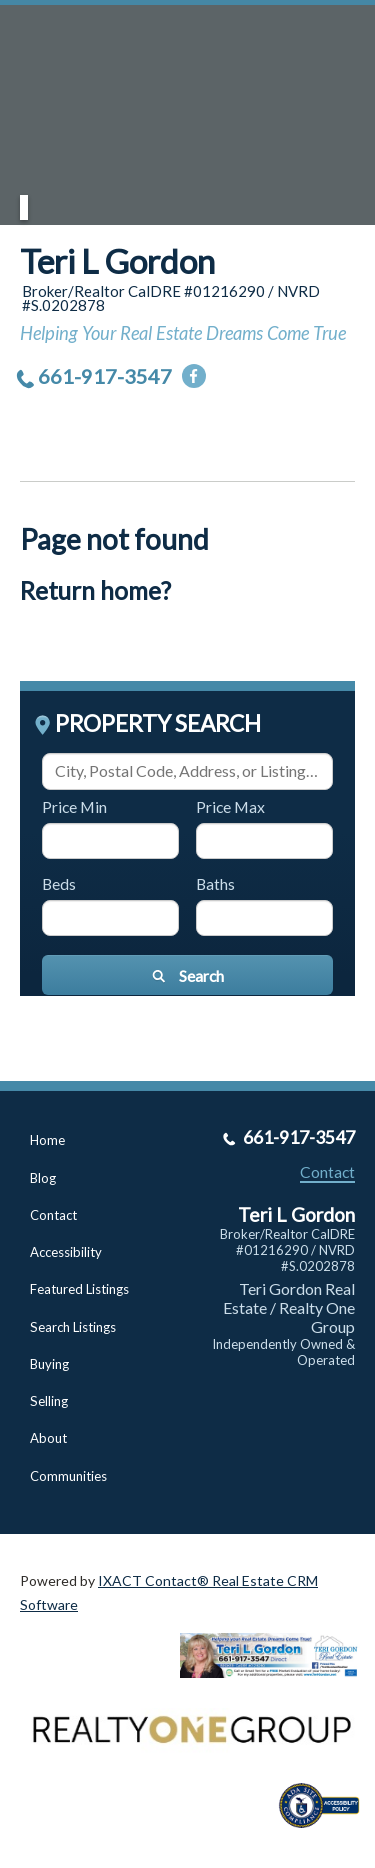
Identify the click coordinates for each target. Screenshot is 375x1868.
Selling (49, 1401)
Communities (68, 1476)
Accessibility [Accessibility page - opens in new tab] (66, 1252)
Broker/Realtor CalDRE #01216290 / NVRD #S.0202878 (287, 1250)
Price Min (74, 806)
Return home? (95, 590)
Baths (215, 883)
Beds (59, 883)
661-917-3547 (105, 376)
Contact (53, 1215)
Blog (43, 1178)
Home (47, 1140)
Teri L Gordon (117, 261)
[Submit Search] (187, 975)
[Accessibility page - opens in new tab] (327, 1834)
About (48, 1438)
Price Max (230, 806)
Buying (49, 1364)
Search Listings (73, 1327)
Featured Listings (79, 1289)
